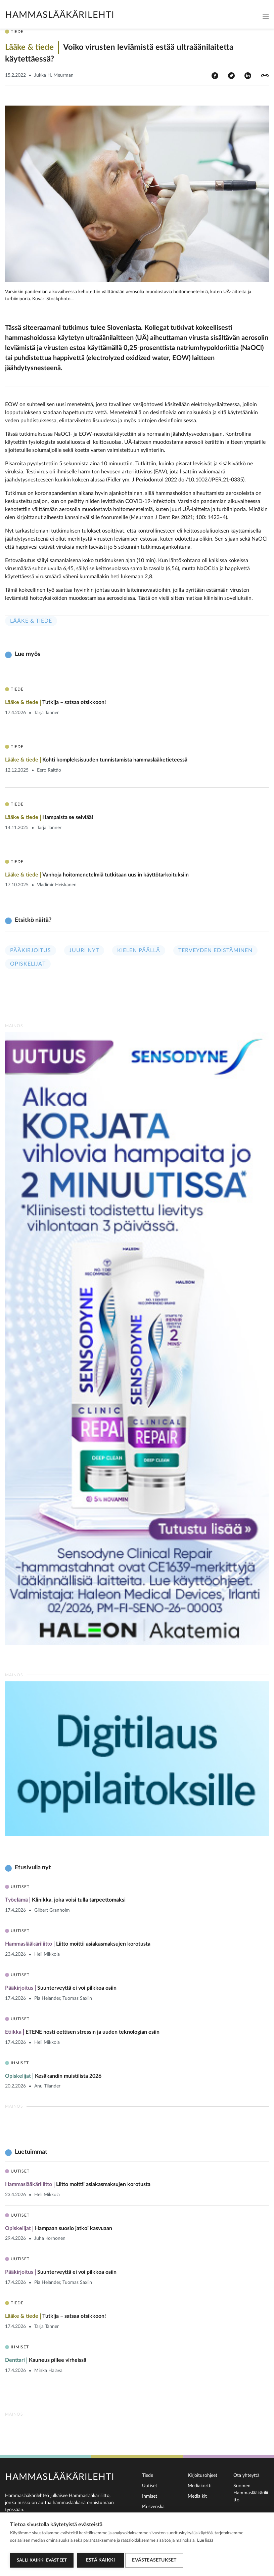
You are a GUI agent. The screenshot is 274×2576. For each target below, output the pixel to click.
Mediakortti (200, 2486)
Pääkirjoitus (30, 950)
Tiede (147, 2475)
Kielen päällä (138, 950)
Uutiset (149, 2486)
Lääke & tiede (31, 621)
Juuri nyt (84, 950)
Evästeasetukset (156, 2560)
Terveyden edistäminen (215, 950)
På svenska (153, 2506)
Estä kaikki (100, 2560)
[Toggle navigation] (265, 16)
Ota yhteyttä (246, 2475)
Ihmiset (149, 2496)
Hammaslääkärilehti (60, 14)
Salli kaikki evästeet (42, 2560)
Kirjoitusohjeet (202, 2475)
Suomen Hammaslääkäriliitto (250, 2493)
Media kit (197, 2496)
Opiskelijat (28, 964)
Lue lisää (205, 2542)
